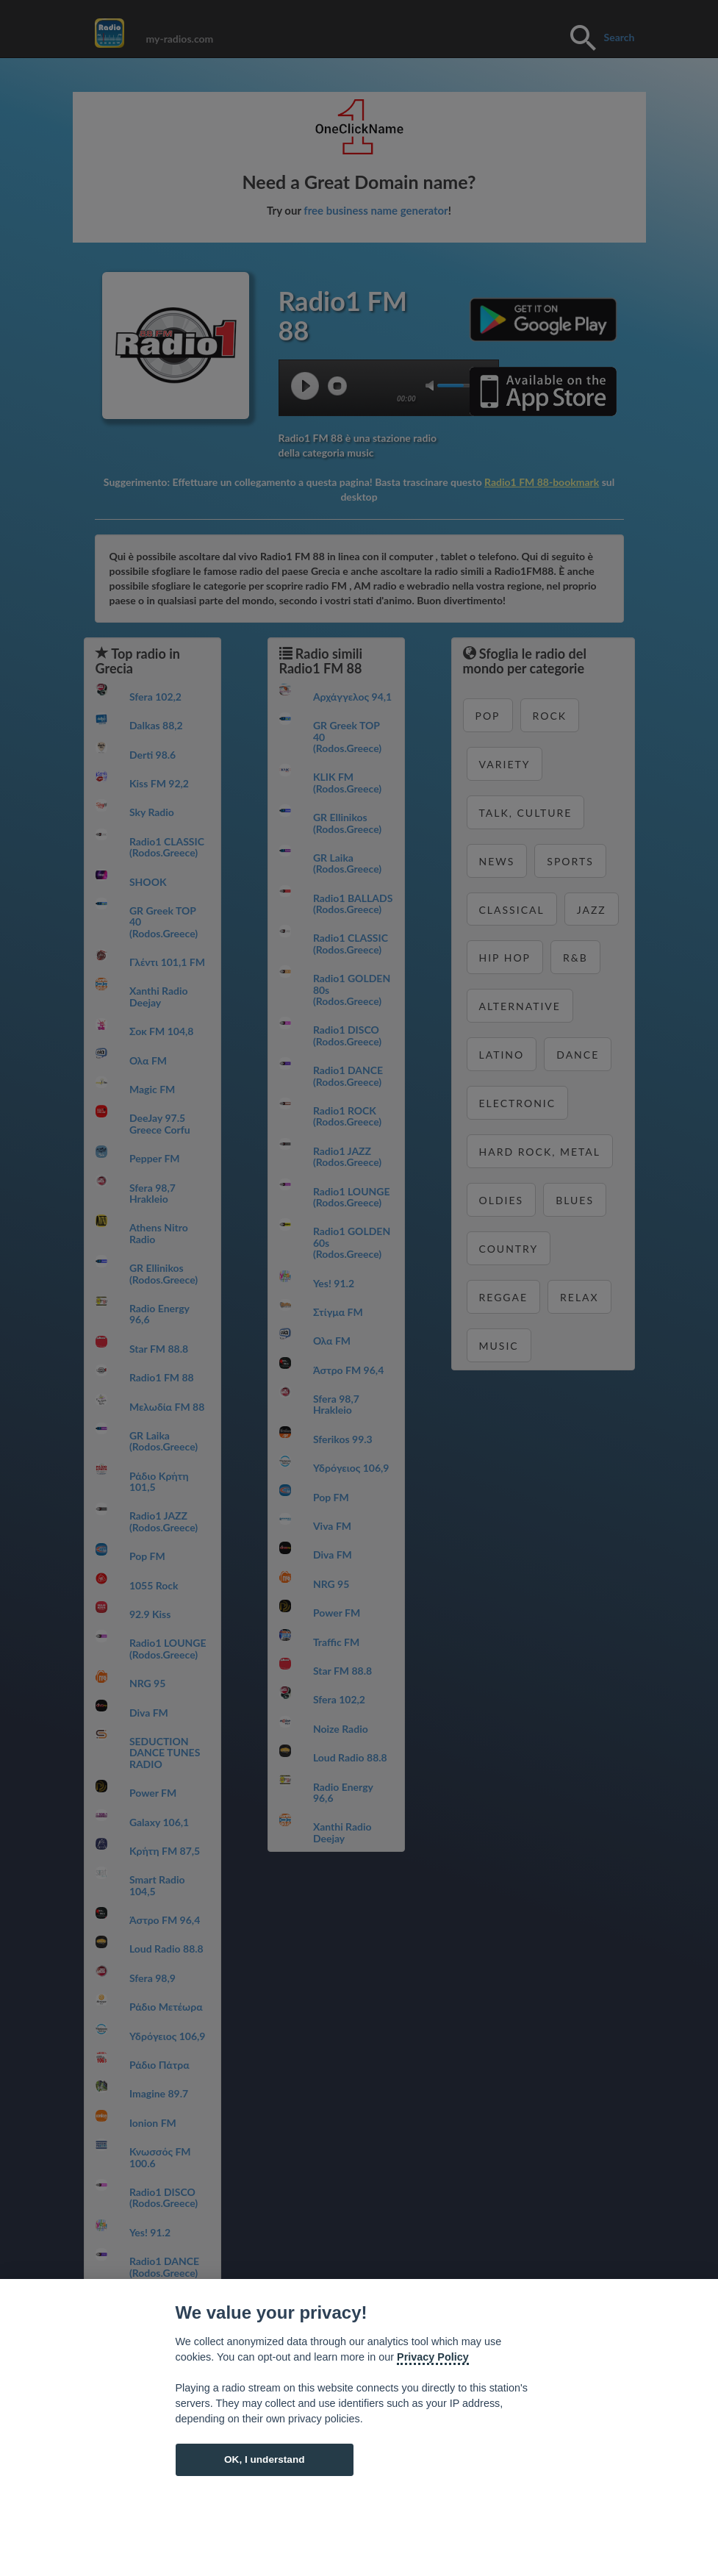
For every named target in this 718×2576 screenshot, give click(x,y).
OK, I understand (264, 2459)
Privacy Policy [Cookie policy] (433, 2357)
